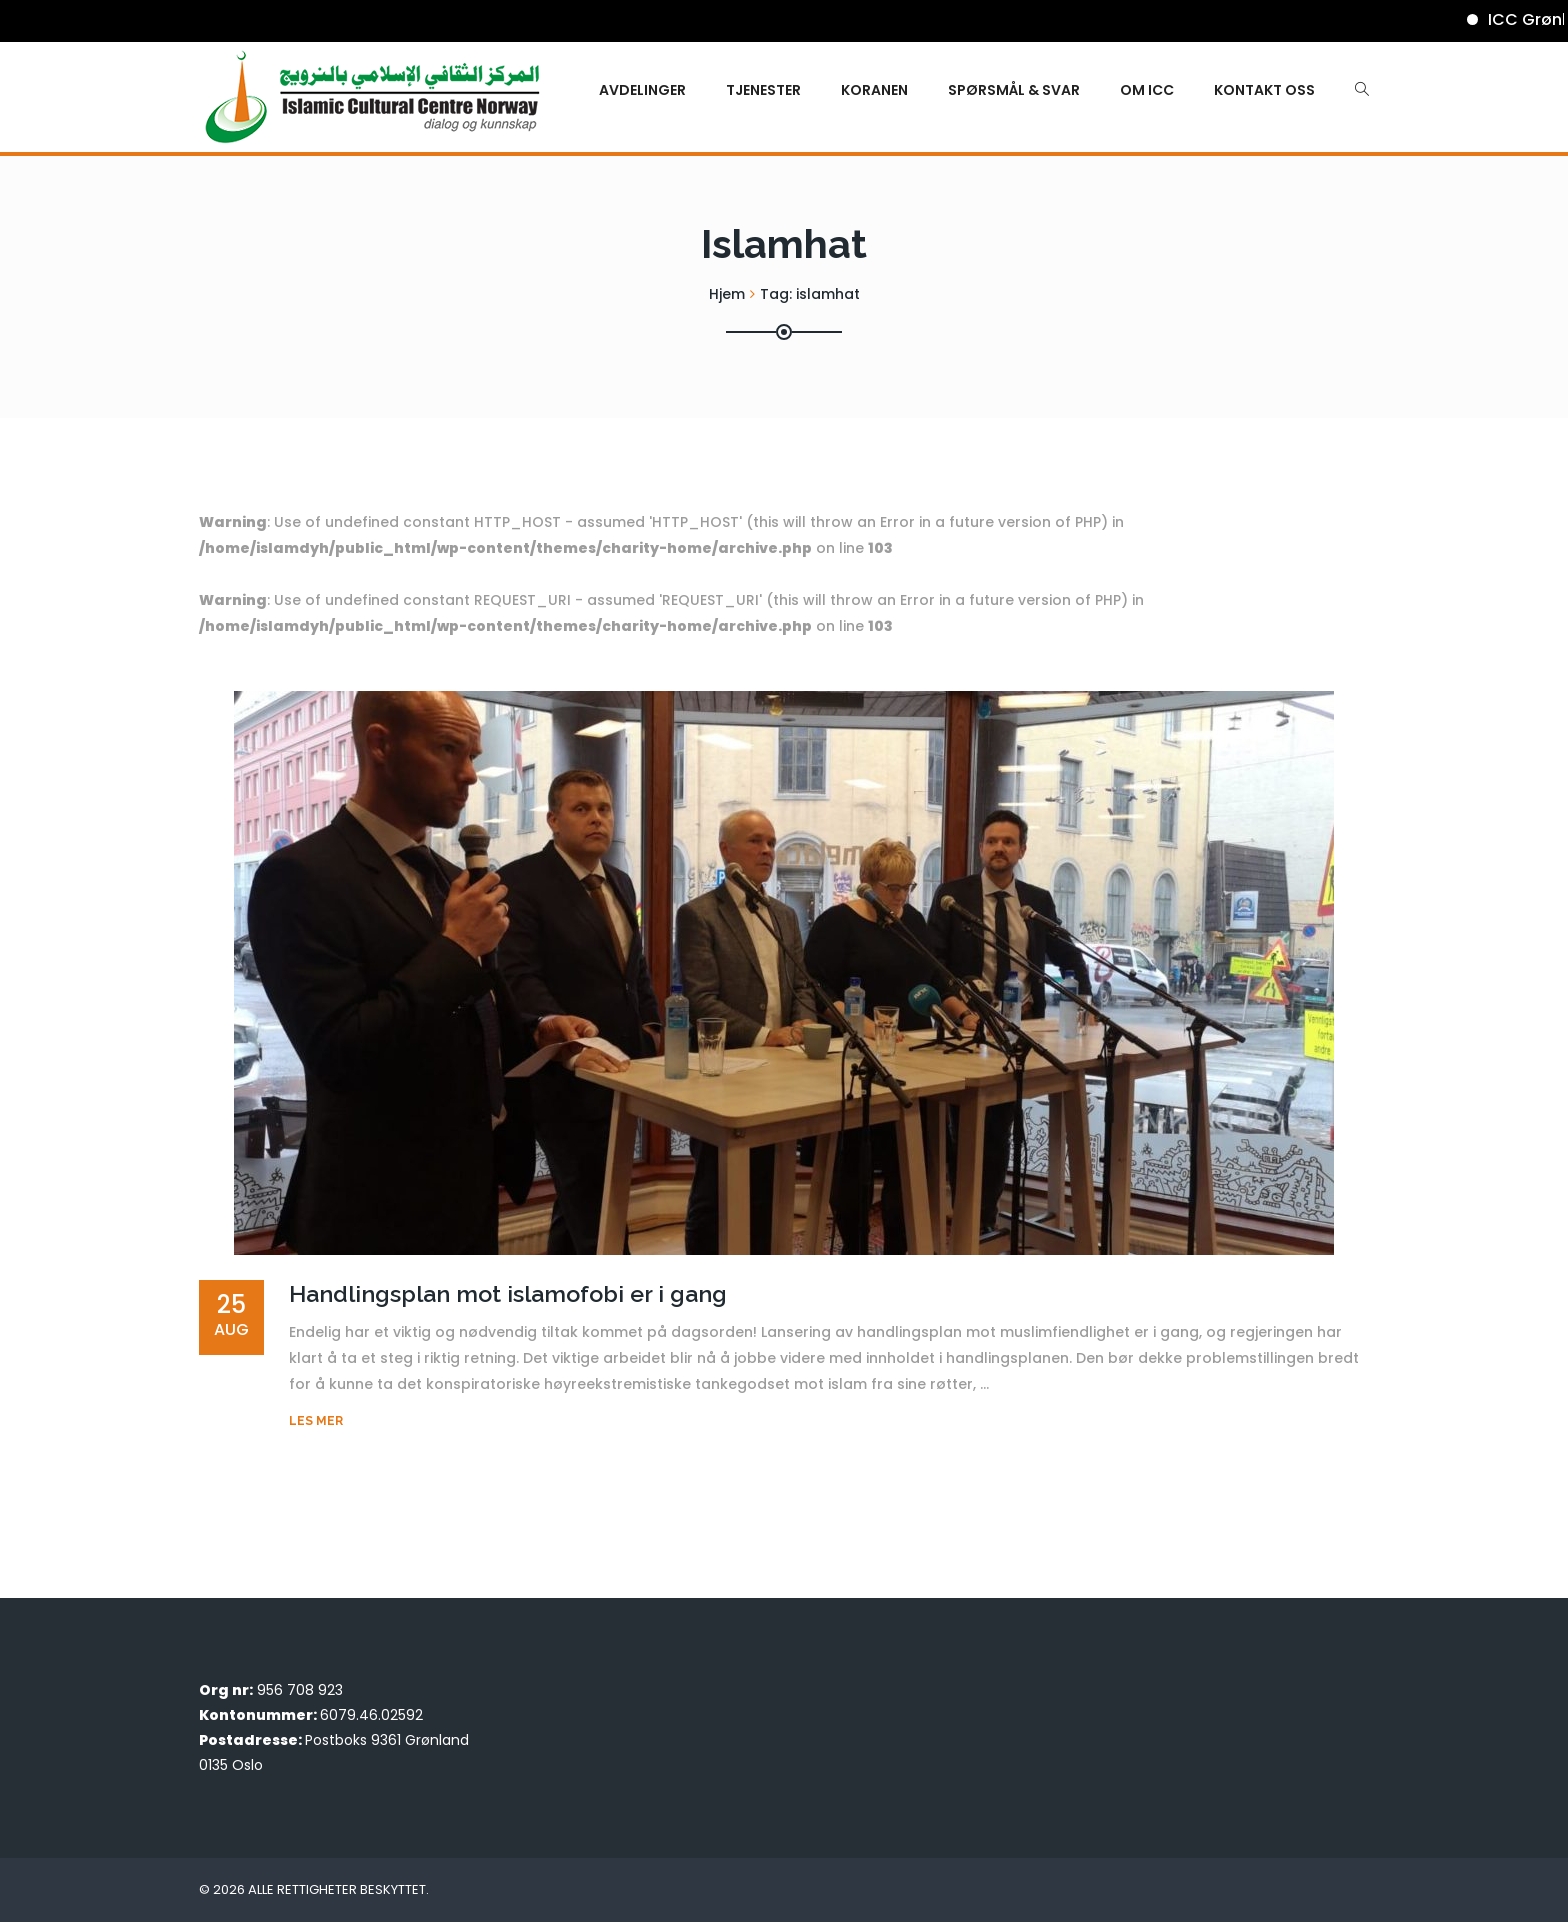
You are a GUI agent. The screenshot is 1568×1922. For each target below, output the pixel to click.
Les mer (316, 1421)
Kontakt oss (1264, 90)
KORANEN (874, 90)
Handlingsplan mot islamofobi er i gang (508, 1293)
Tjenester (763, 90)
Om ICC (1147, 90)
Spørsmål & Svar (1014, 90)
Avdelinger (642, 90)
